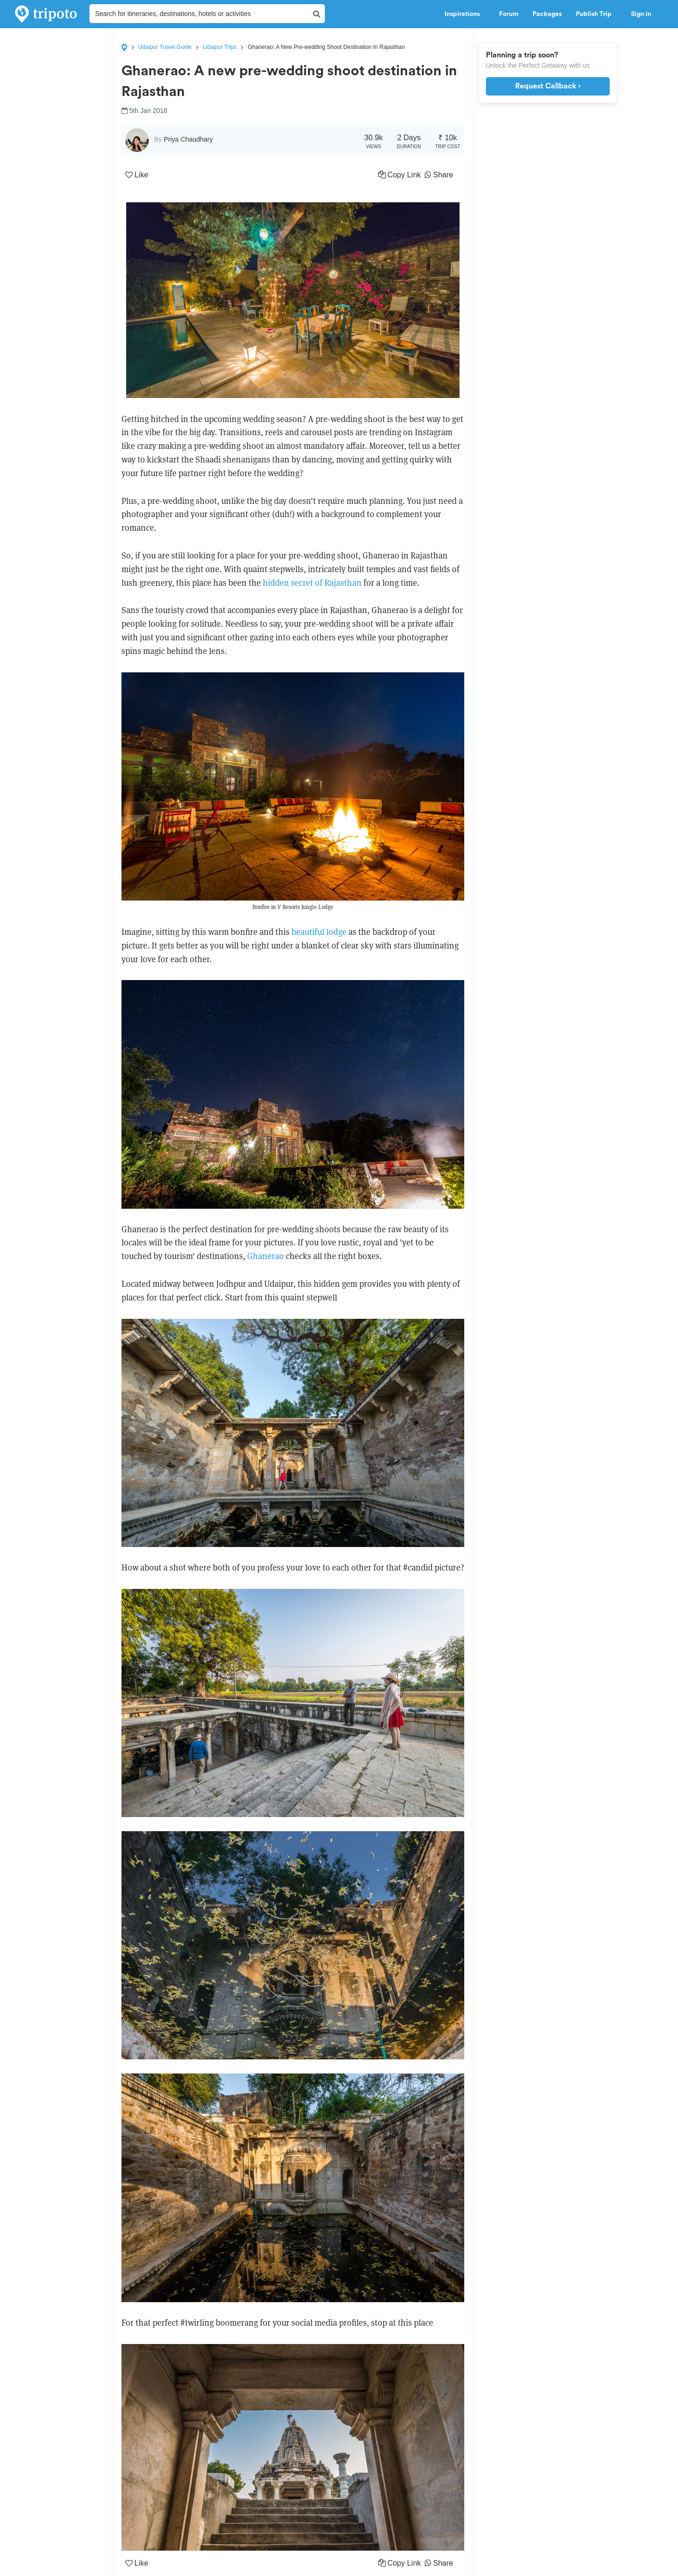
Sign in (641, 14)
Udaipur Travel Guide (165, 47)
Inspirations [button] (464, 14)
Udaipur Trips (219, 47)
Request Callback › (548, 86)
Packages (547, 14)
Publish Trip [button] (596, 14)
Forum (508, 14)
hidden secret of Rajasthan (312, 582)
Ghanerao (265, 1256)
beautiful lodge (319, 931)
